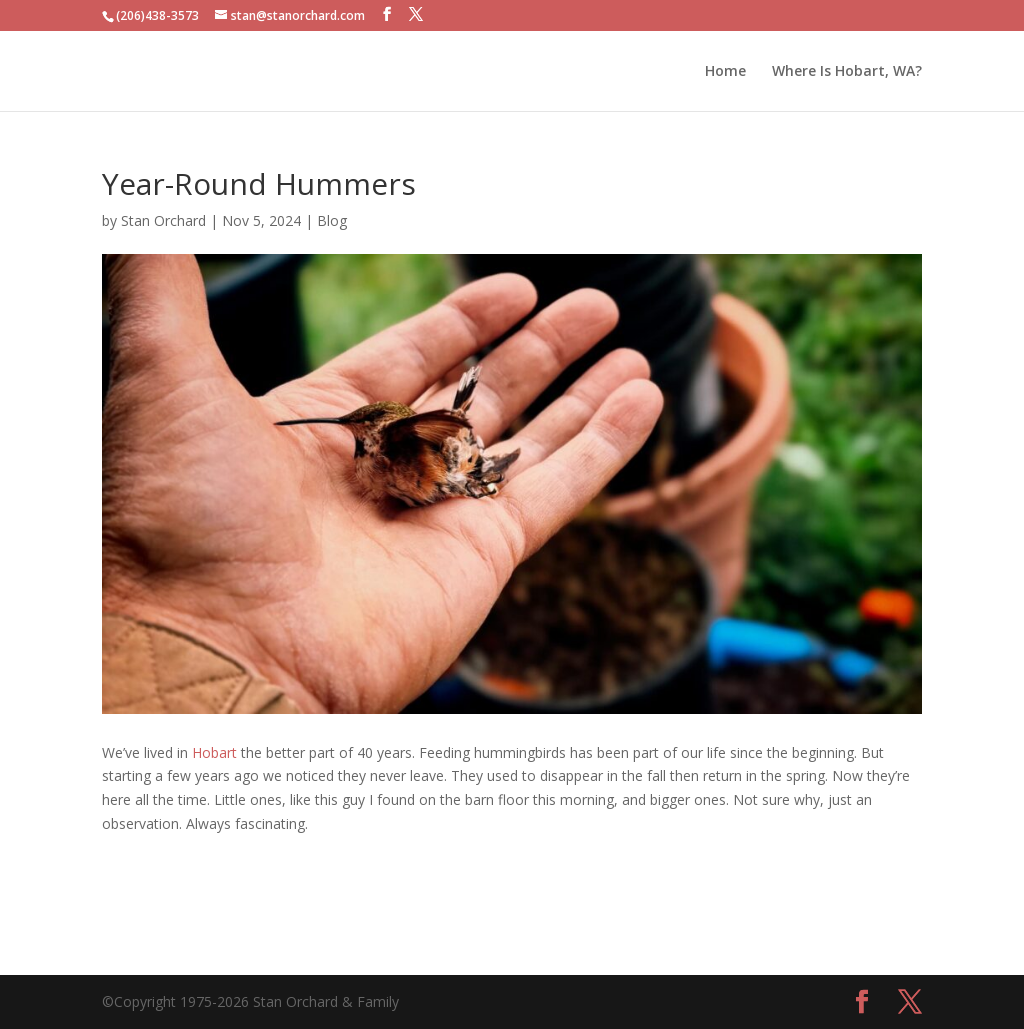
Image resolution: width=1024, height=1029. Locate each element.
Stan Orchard (163, 220)
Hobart (214, 752)
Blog (332, 220)
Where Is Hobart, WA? (847, 72)
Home (725, 72)
